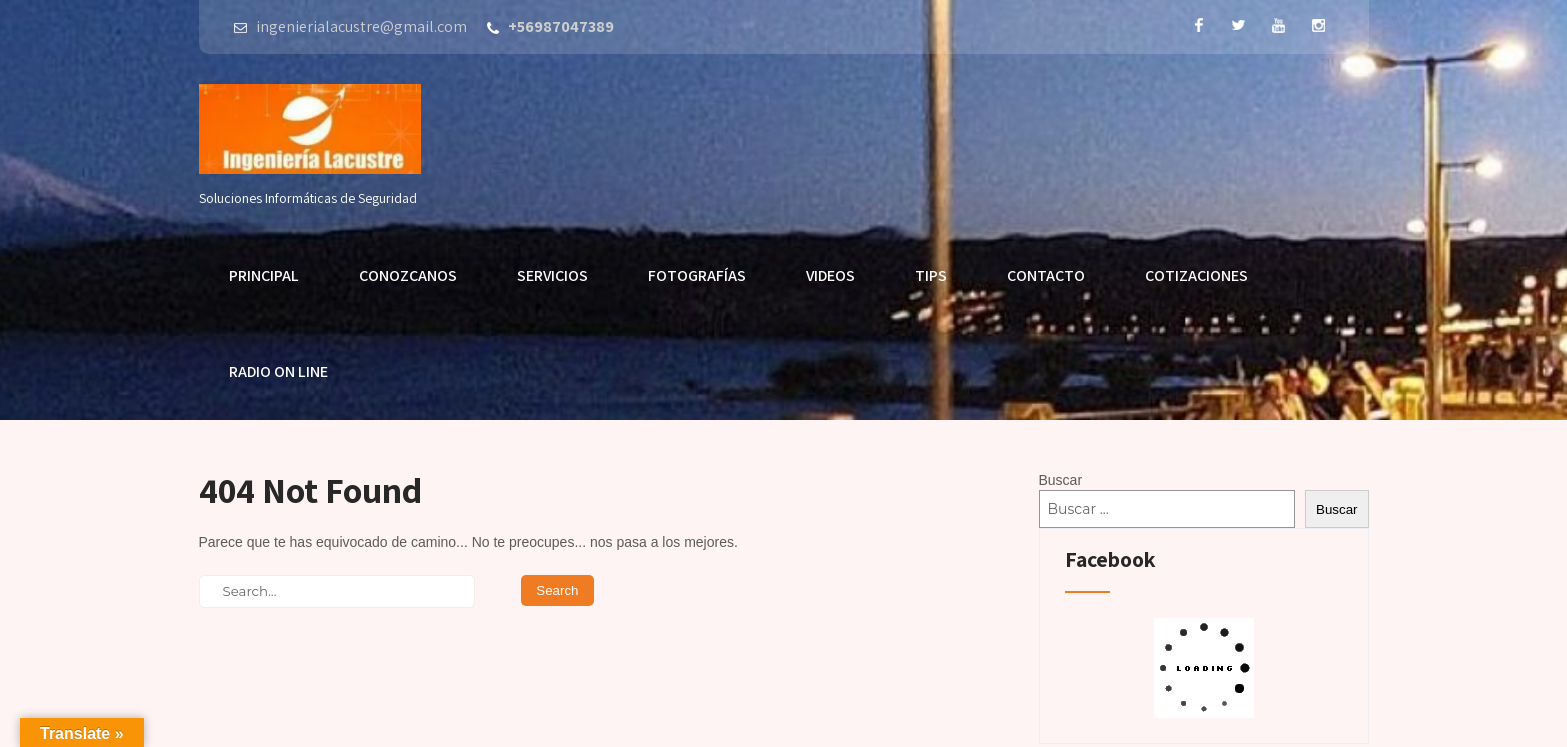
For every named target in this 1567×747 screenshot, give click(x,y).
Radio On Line (278, 371)
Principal (264, 275)
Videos (830, 275)
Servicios (552, 275)
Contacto (1046, 275)
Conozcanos (408, 275)
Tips (931, 275)
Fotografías (697, 275)
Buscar (1061, 480)
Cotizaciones (1196, 275)
